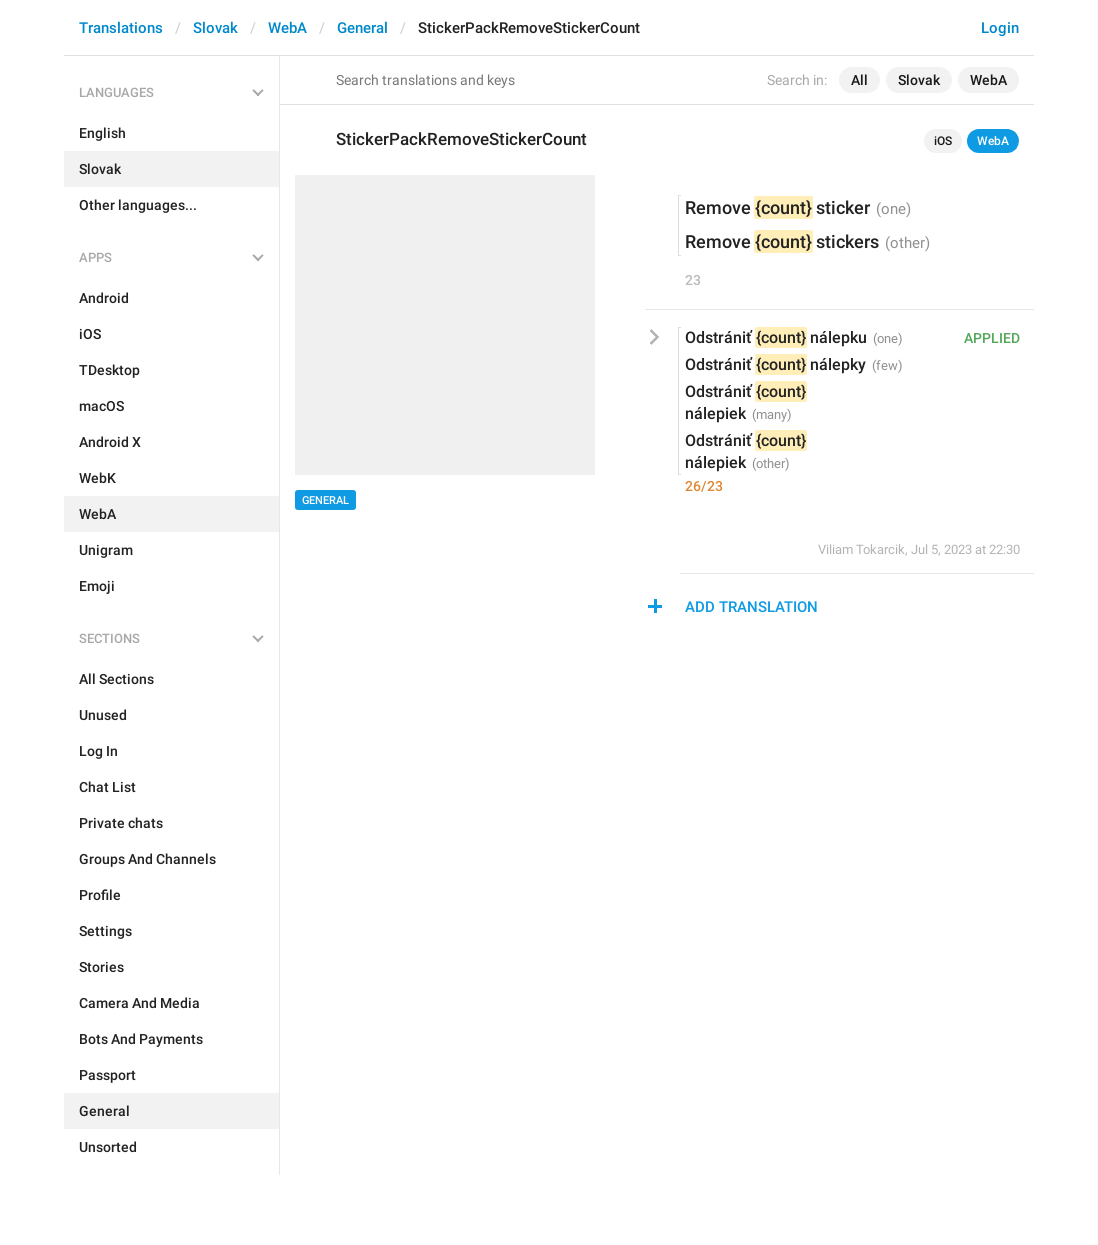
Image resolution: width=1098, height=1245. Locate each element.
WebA (287, 28)
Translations (121, 28)
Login (1000, 28)
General (362, 28)
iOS (943, 141)
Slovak (215, 28)
